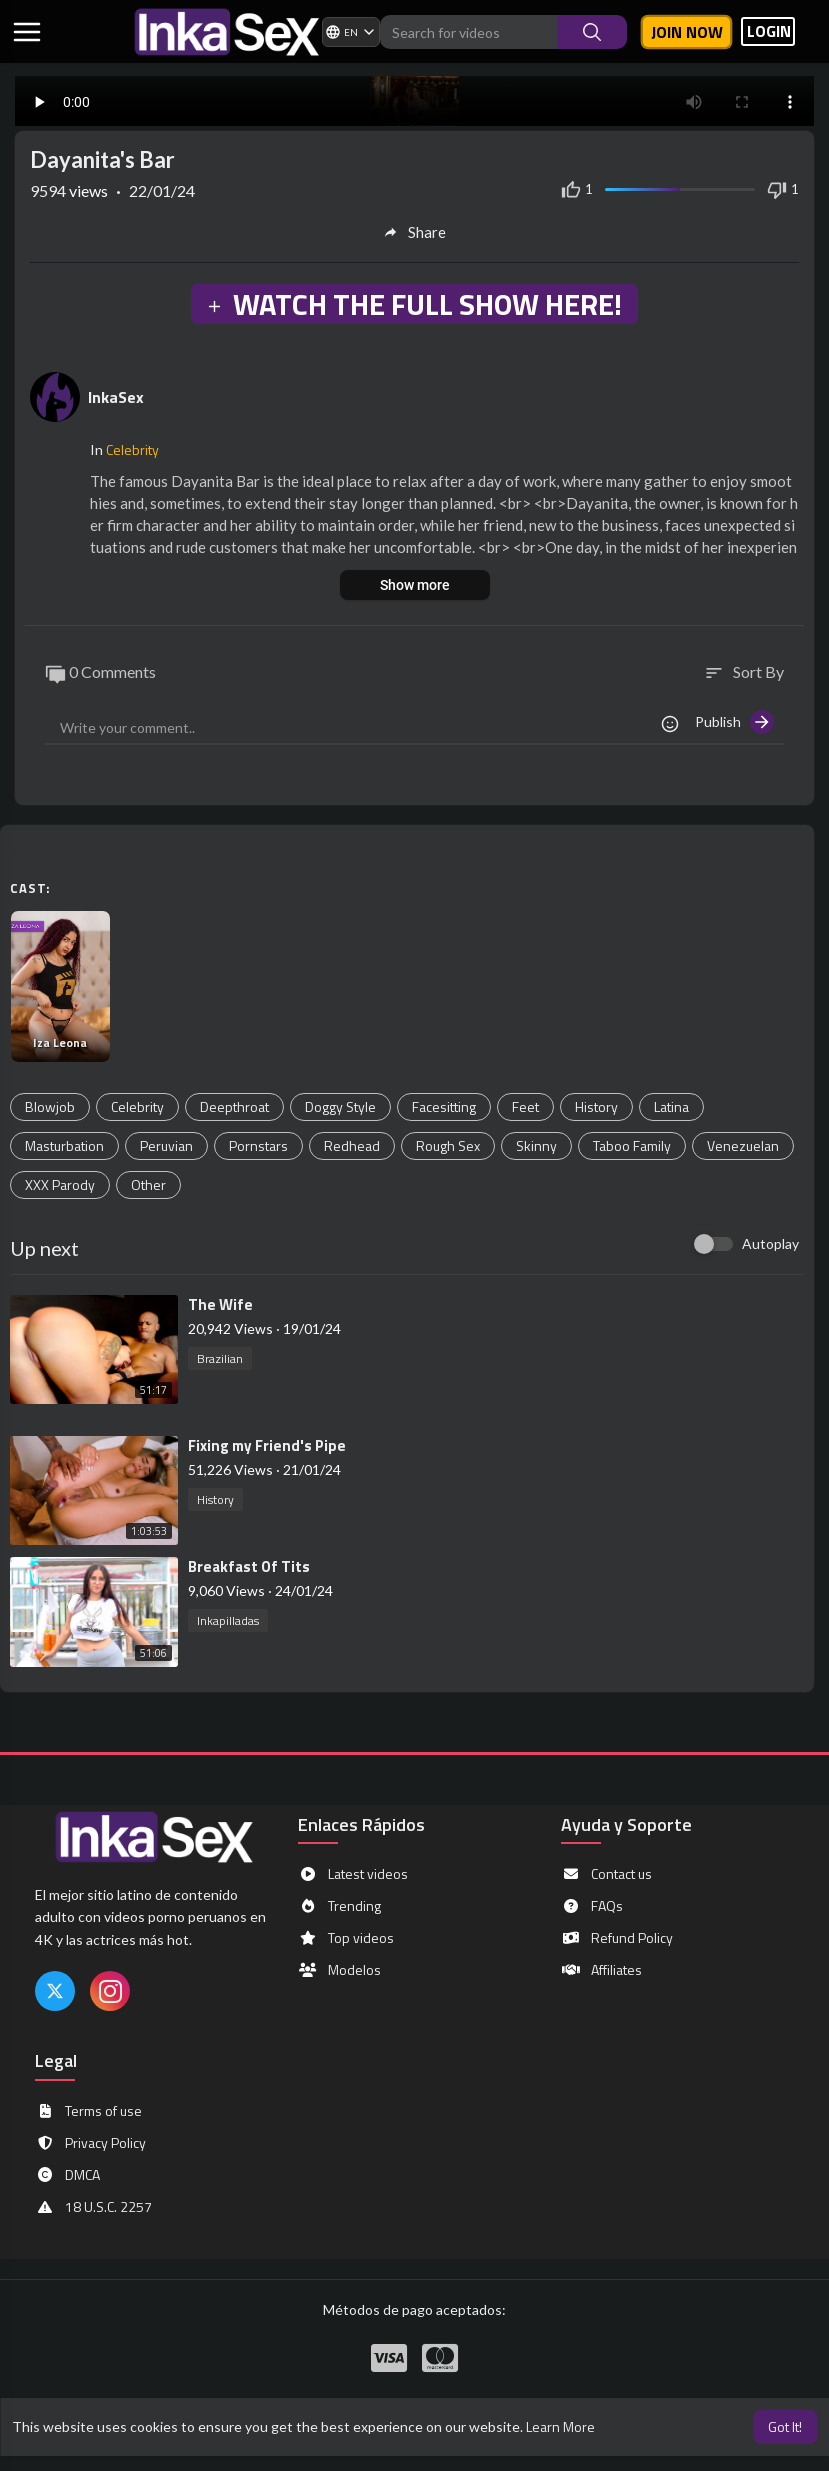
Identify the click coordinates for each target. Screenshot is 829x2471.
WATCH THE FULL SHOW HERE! (414, 304)
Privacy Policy (90, 2143)
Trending (339, 1906)
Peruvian (166, 1145)
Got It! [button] (785, 2426)
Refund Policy (617, 1938)
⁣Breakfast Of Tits (249, 1566)
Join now (687, 32)
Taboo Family (632, 1145)
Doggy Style (340, 1106)
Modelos (339, 1970)
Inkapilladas (228, 1620)
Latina (671, 1106)
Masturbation (64, 1145)
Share (414, 232)
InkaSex (116, 397)
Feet (525, 1106)
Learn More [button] (560, 2426)
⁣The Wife (220, 1304)
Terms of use (88, 2111)
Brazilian (220, 1358)
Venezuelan (743, 1145)
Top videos (346, 1938)
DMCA (67, 2175)
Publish (734, 722)
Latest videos (353, 1874)
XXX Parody (60, 1184)
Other (148, 1184)
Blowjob (50, 1106)
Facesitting (444, 1106)
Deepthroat (234, 1106)
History (596, 1106)
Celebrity (132, 449)
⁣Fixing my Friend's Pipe (267, 1445)
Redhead (352, 1145)
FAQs (592, 1906)
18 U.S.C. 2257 (93, 2207)
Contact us (606, 1874)
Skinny (536, 1145)
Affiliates (601, 1970)
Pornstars (258, 1145)
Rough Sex (448, 1145)
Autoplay (770, 1243)
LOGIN (769, 31)
